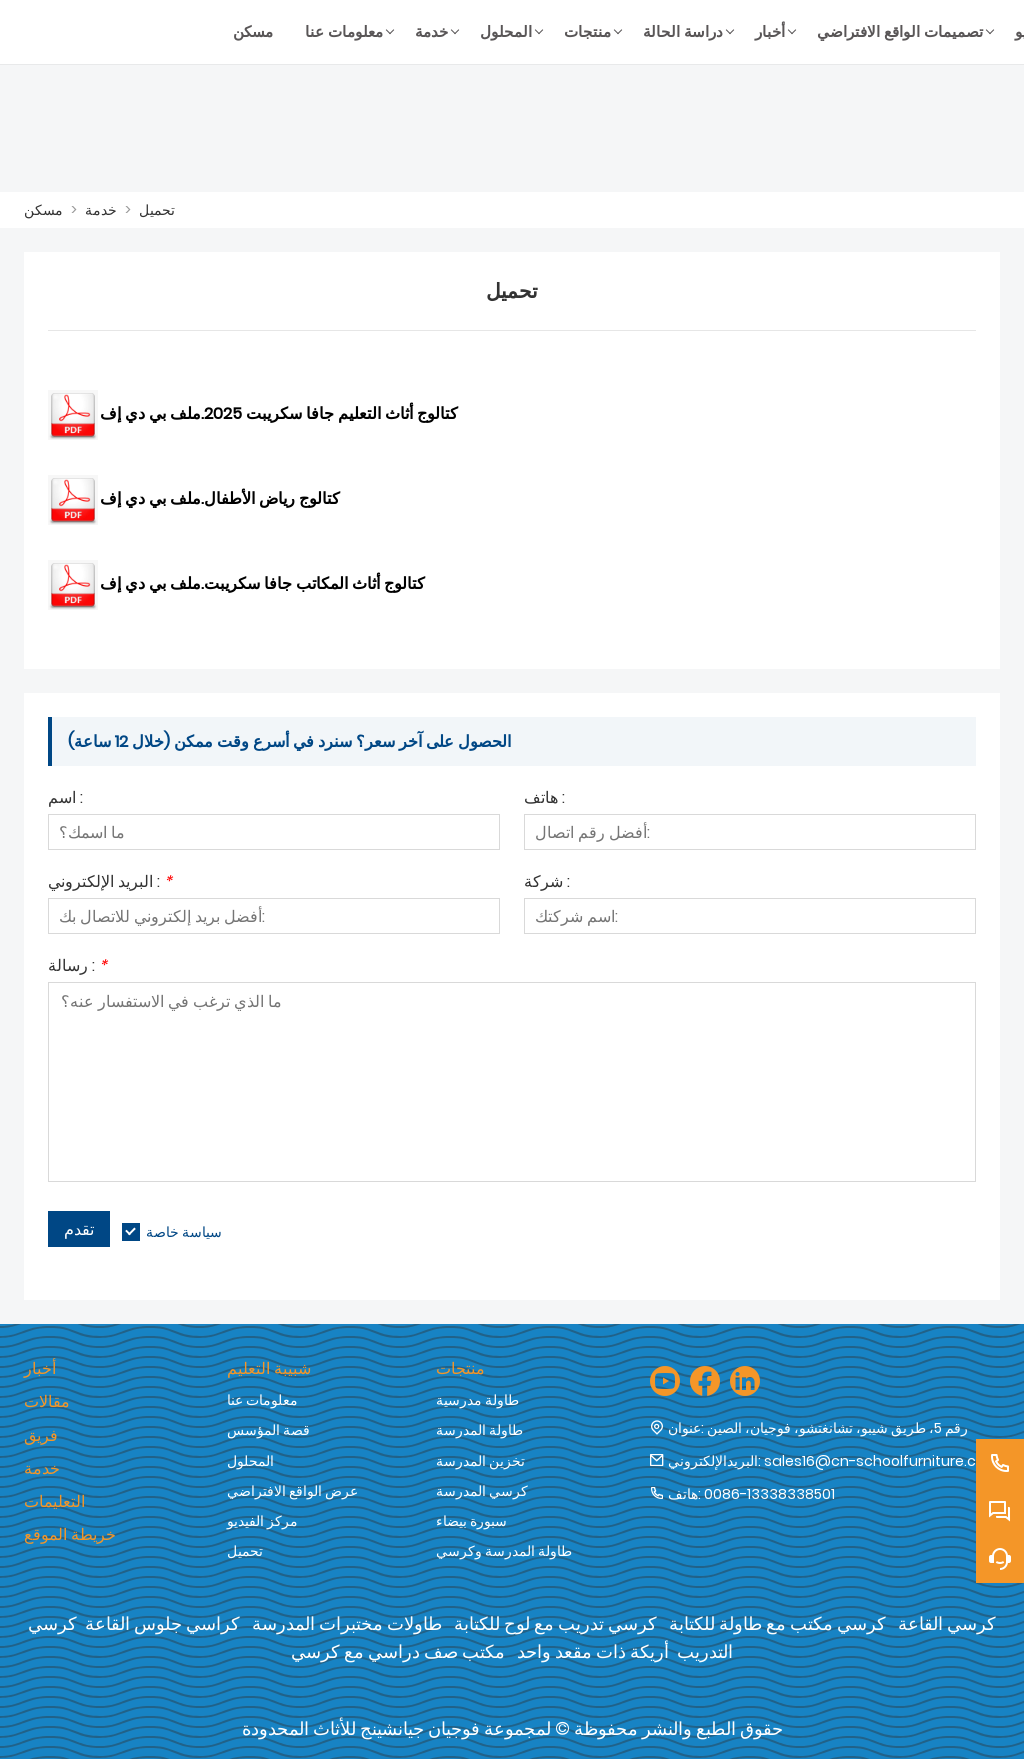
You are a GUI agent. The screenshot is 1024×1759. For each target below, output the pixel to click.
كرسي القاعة (947, 1623)
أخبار (40, 1368)
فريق (41, 1435)
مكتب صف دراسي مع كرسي (398, 1651)
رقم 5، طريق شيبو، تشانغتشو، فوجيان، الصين (837, 1428)
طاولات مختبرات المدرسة (347, 1623)
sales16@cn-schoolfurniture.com (882, 1461)
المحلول (250, 1461)
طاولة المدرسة (479, 1430)
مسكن (43, 210)
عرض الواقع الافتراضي (292, 1491)
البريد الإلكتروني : (110, 883)
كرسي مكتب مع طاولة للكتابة (777, 1623)
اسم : (65, 799)
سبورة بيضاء (471, 1521)
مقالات (47, 1401)
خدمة (101, 210)
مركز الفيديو (262, 1521)
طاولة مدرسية (477, 1400)
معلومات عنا (262, 1400)
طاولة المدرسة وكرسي (504, 1551)
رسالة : (77, 967)
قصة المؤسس (268, 1430)
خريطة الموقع (70, 1534)
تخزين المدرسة (480, 1461)
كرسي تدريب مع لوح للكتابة (555, 1623)
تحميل (157, 210)
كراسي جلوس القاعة (162, 1623)
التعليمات (54, 1501)
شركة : (547, 883)
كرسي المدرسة (482, 1491)
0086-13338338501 (769, 1494)
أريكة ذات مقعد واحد (593, 1651)
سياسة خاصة (184, 1232)
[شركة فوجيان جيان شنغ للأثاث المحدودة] (120, 32)
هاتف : (544, 799)
